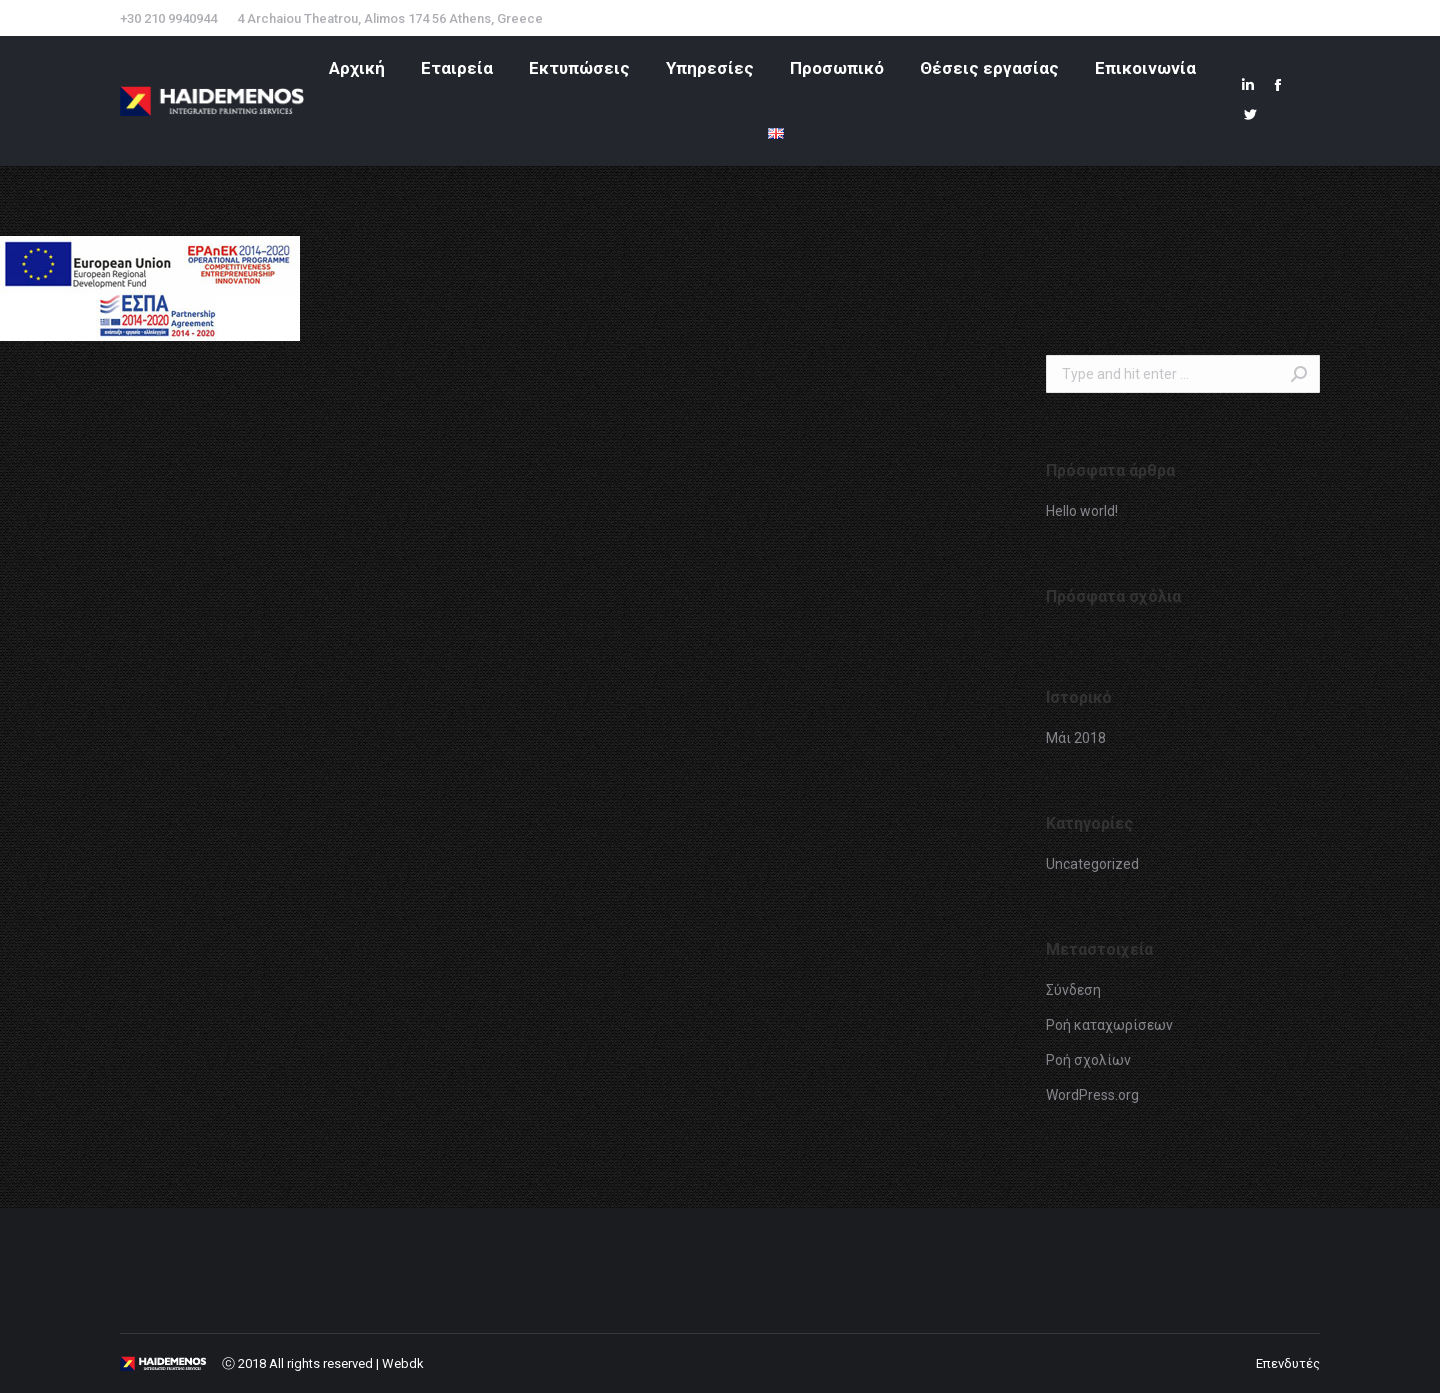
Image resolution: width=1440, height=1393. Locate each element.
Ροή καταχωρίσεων (1109, 1025)
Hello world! (1082, 511)
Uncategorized (1092, 864)
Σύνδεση (1073, 990)
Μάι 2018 (1076, 738)
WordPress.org (1092, 1095)
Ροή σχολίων (1088, 1060)
